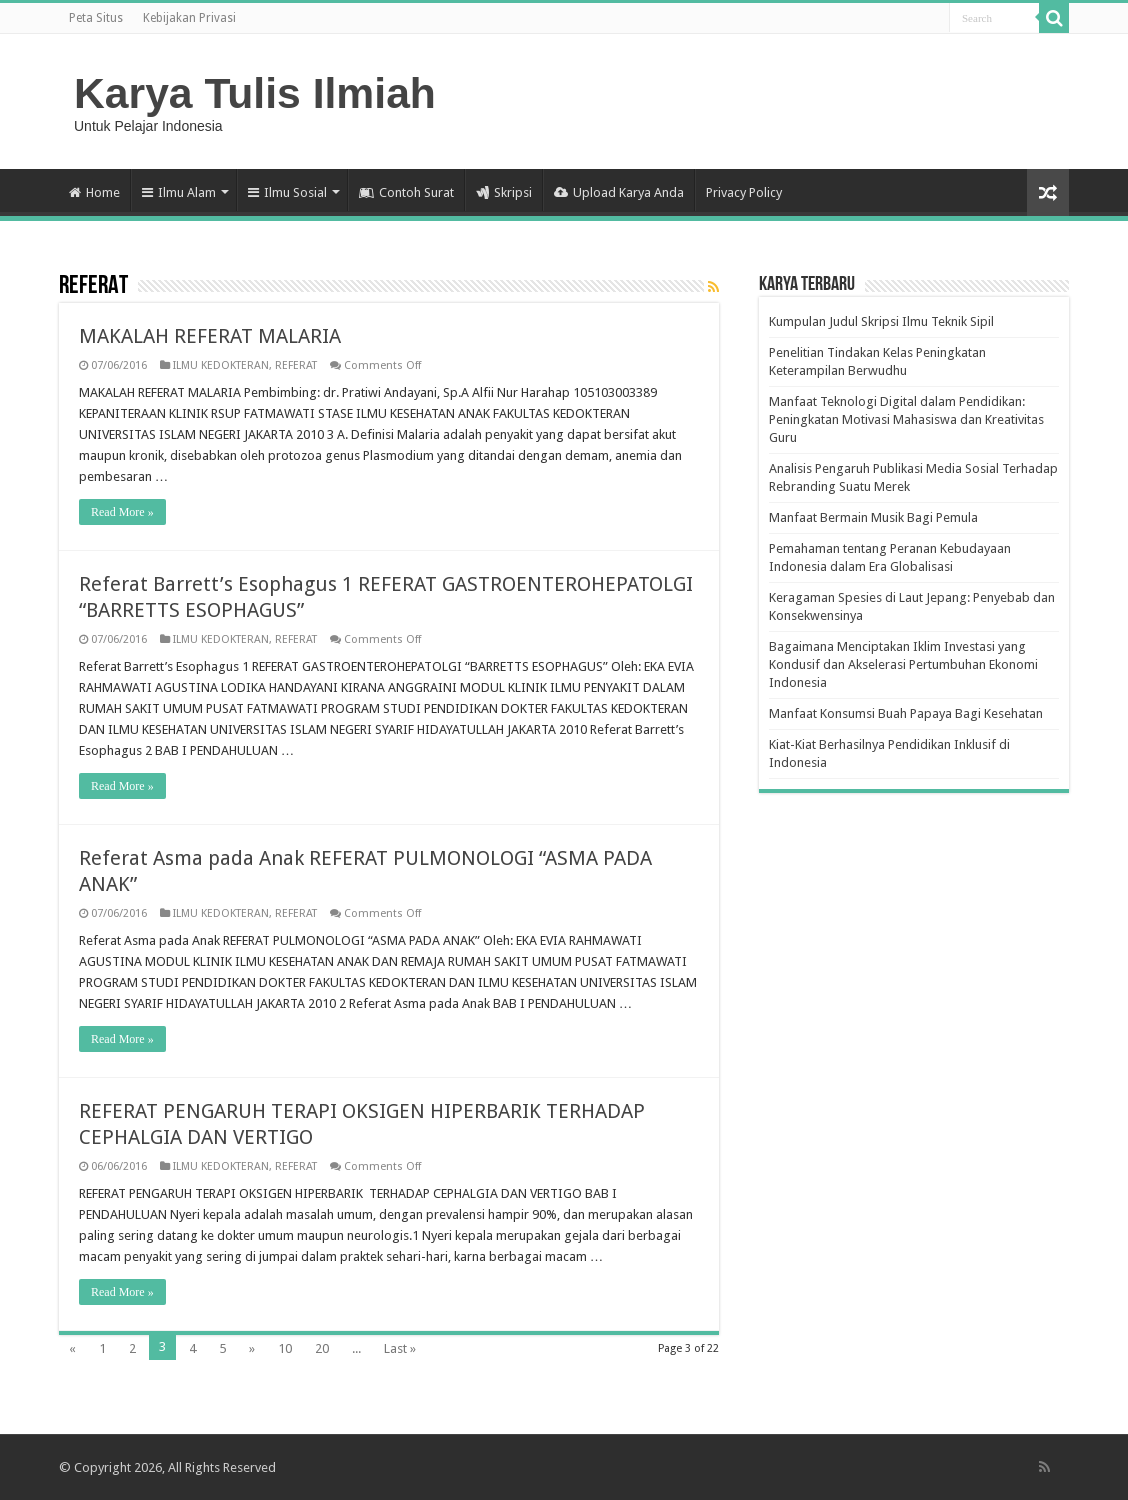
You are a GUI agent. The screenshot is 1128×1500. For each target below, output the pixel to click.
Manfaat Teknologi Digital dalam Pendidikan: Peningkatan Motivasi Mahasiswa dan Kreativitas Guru (906, 419)
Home (94, 192)
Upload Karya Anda (619, 192)
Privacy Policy (744, 192)
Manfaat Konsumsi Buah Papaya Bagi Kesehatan (906, 713)
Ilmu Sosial (287, 192)
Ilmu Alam (179, 192)
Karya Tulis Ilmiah (255, 93)
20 (322, 1348)
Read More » (122, 512)
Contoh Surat (406, 192)
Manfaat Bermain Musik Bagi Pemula (873, 517)
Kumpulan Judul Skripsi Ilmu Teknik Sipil (881, 321)
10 (285, 1348)
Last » (400, 1348)
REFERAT (296, 365)
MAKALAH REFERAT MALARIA (210, 336)
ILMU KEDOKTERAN (221, 365)
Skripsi (504, 192)
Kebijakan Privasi (189, 18)
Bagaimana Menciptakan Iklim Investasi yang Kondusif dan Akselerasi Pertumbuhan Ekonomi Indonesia (903, 664)
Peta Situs (96, 18)
